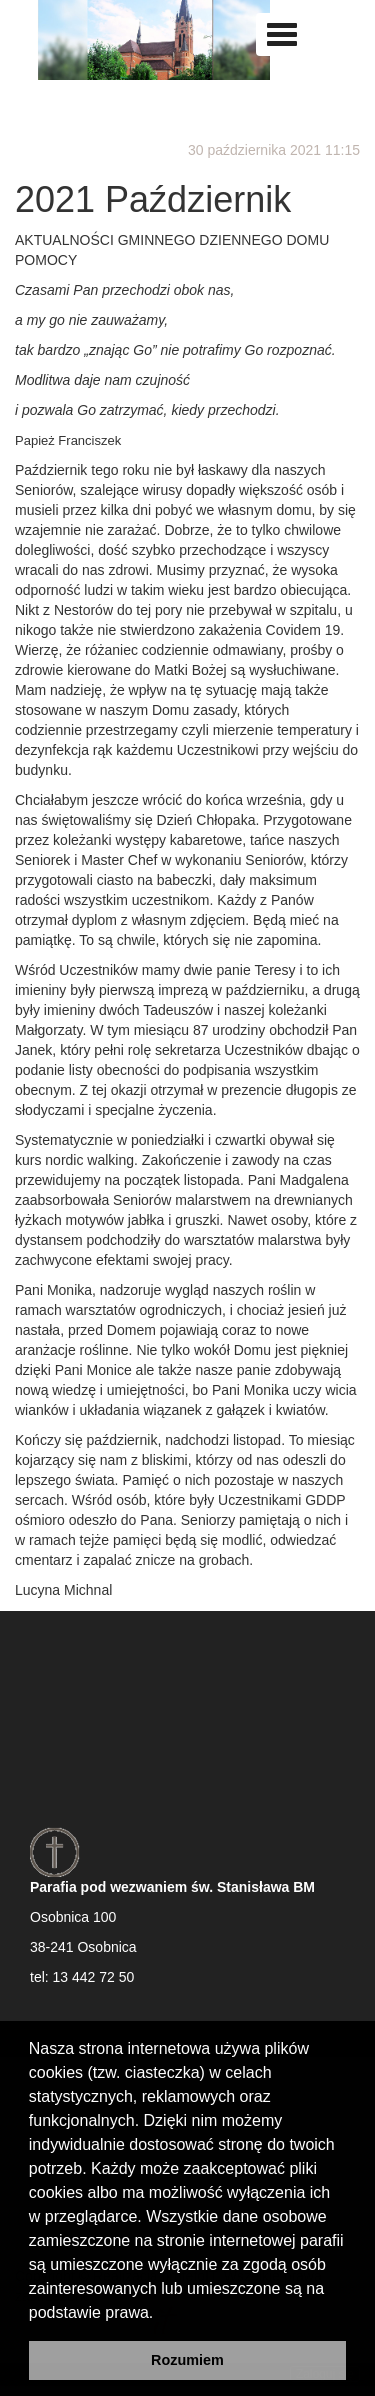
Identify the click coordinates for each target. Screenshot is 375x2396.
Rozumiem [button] (187, 2360)
